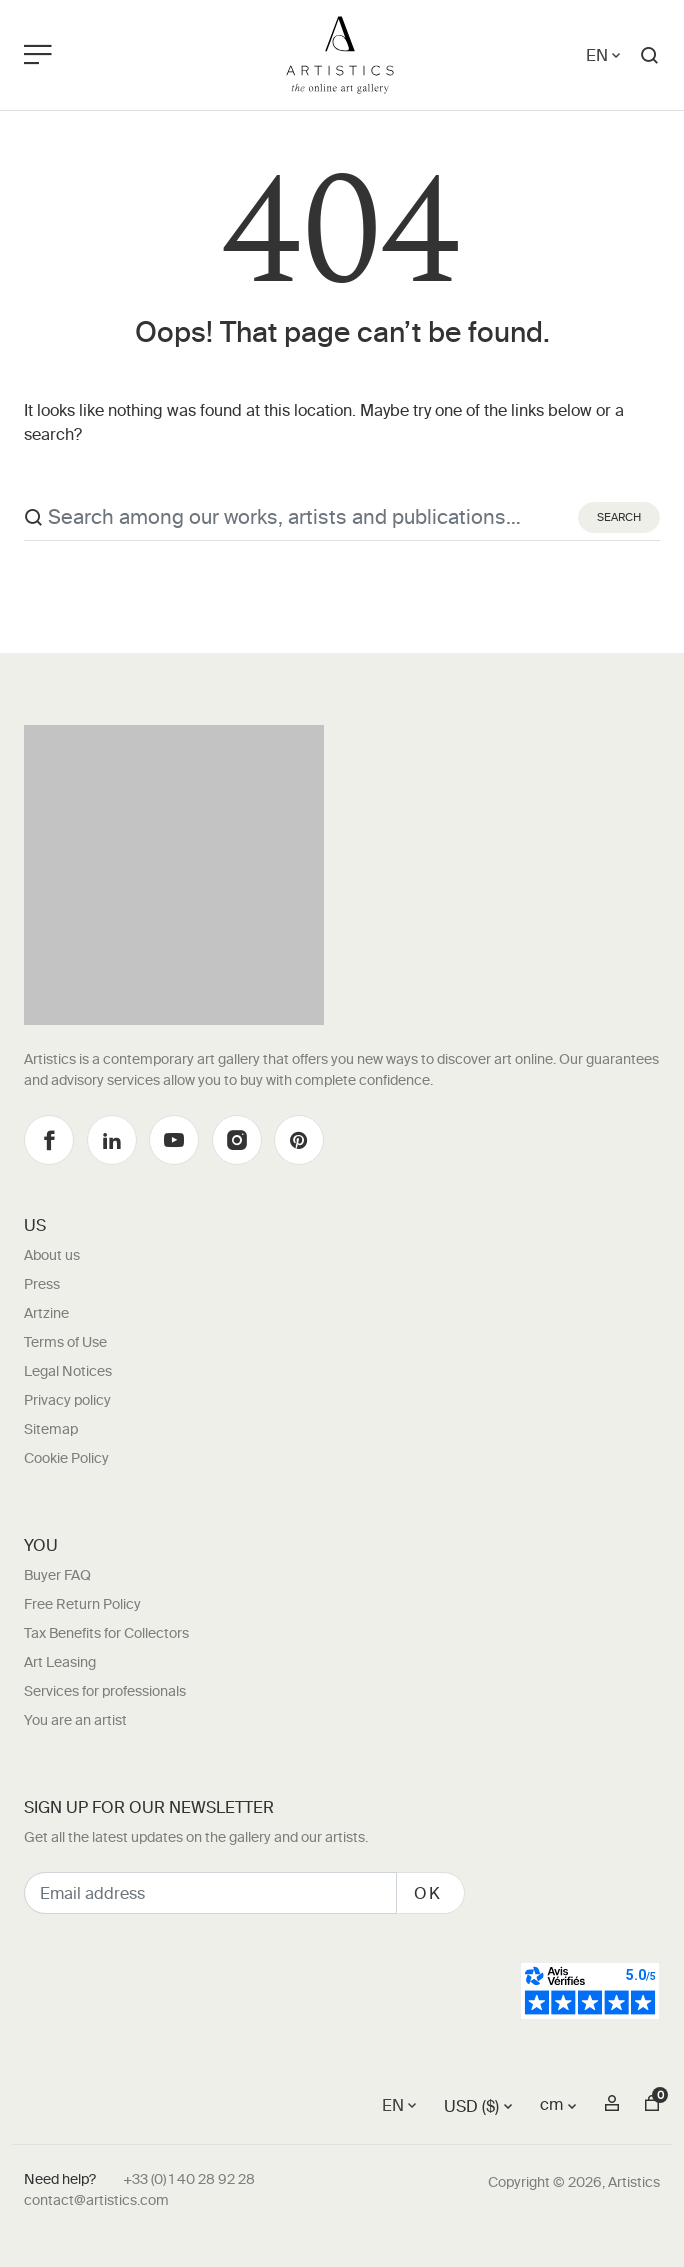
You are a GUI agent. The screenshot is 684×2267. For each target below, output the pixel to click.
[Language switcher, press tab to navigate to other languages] (605, 55)
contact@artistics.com (96, 2200)
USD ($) (471, 2106)
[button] (650, 55)
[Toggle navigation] (110, 55)
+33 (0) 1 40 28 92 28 (189, 2179)
